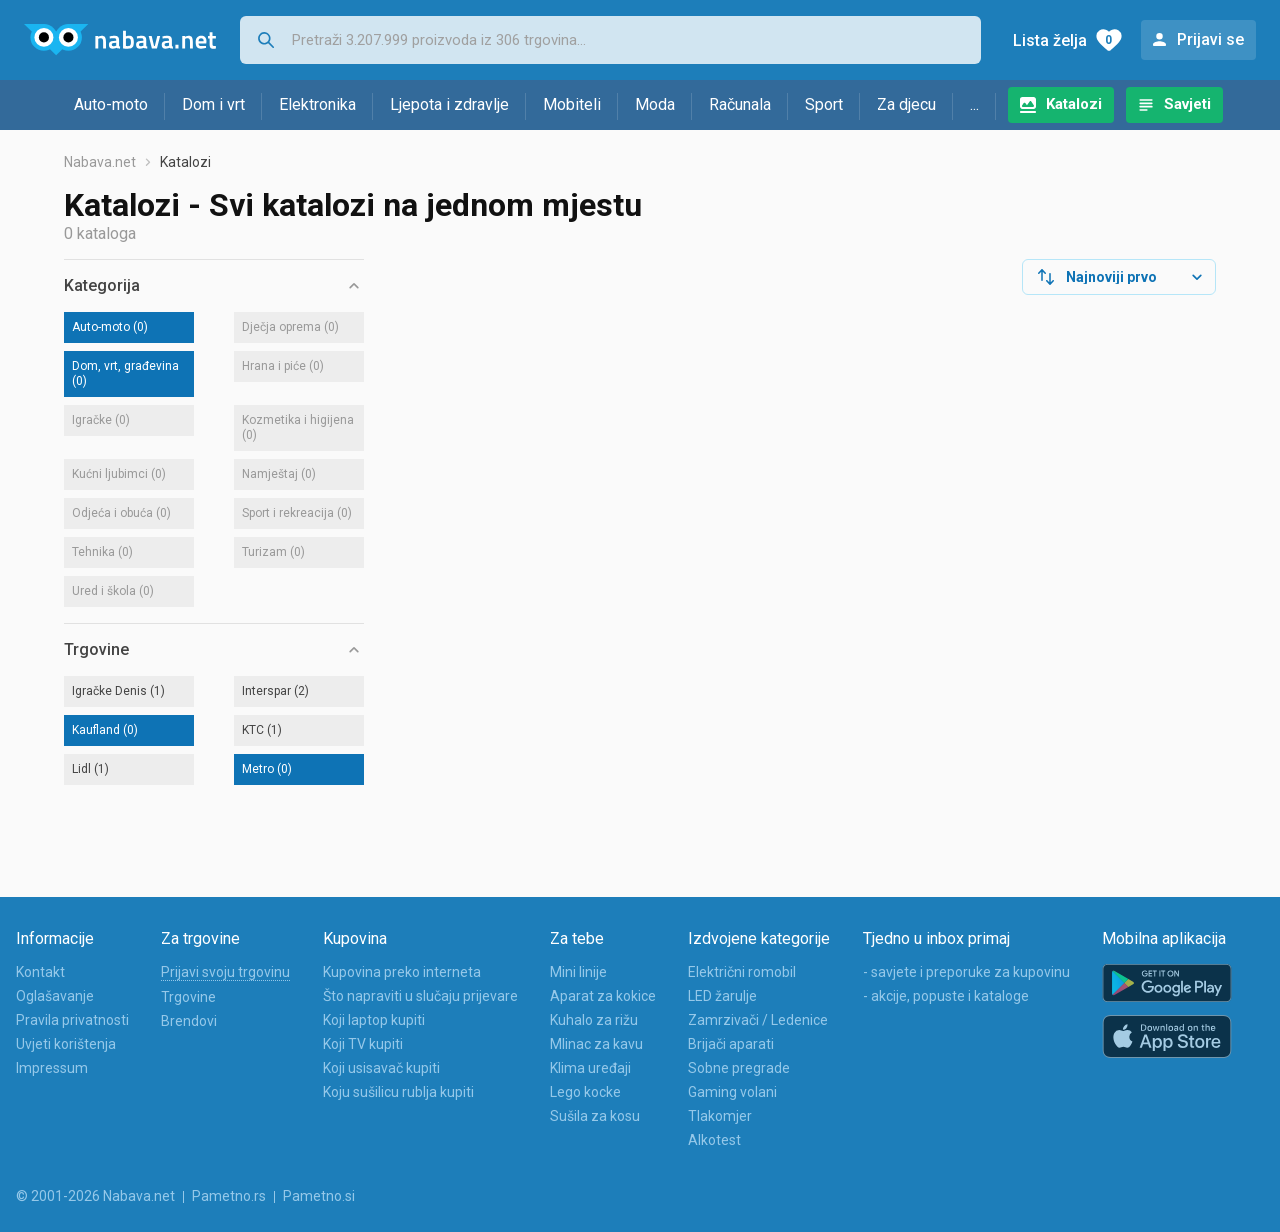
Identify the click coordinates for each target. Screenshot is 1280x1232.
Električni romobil (742, 972)
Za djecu (906, 104)
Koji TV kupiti (363, 1044)
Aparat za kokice (603, 996)
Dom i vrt (213, 104)
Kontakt (40, 972)
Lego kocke (585, 1092)
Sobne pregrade (739, 1068)
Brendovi (189, 1021)
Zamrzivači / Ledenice (758, 1020)
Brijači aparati (731, 1044)
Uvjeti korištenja (66, 1044)
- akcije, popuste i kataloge (946, 996)
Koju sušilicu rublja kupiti (398, 1092)
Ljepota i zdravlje (449, 104)
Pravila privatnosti (72, 1020)
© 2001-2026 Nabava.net (95, 1196)
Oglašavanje (55, 996)
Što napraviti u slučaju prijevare (420, 996)
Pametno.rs (229, 1196)
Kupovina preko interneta (402, 972)
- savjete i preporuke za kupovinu (966, 972)
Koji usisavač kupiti (381, 1068)
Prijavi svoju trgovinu (225, 972)
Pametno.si (319, 1196)
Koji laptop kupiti (374, 1020)
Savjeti (1187, 104)
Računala (740, 104)
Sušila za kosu (595, 1116)
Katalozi (1074, 104)
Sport (824, 104)
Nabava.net (100, 162)
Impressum (52, 1068)
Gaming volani (732, 1092)
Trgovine (188, 997)
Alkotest (714, 1140)
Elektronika (317, 104)
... (974, 104)
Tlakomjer (720, 1116)
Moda (655, 104)
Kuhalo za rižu (594, 1020)
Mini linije (578, 972)
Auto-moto (111, 104)
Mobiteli (572, 104)
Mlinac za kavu (596, 1044)
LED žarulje (722, 996)
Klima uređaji (590, 1068)
